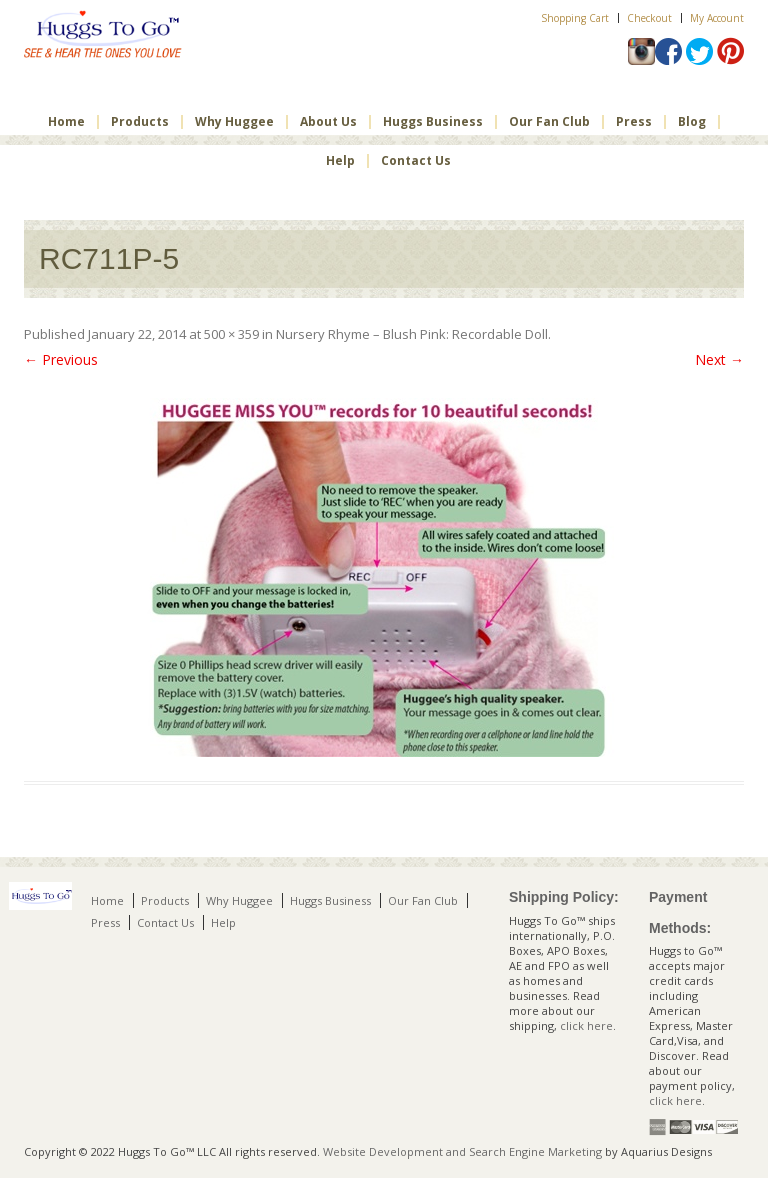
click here (586, 1025)
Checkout (649, 18)
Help (340, 161)
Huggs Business (433, 122)
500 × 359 (231, 334)
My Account (717, 18)
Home (66, 122)
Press (634, 122)
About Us (328, 122)
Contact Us (416, 161)
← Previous (61, 359)
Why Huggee (234, 122)
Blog (692, 122)
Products (140, 122)
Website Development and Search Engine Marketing (462, 1151)
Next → (719, 359)
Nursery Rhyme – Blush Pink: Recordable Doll (412, 334)
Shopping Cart (575, 18)
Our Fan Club (549, 122)
